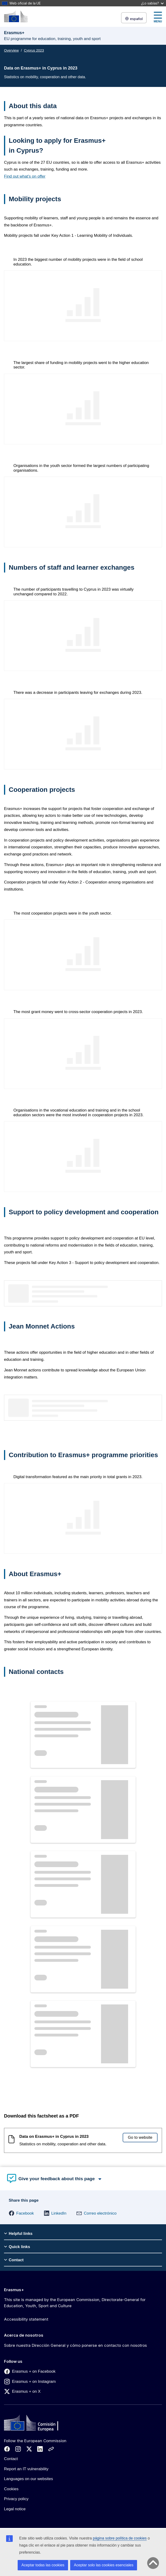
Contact (11, 2459)
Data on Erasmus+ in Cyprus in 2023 (54, 2136)
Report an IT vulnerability (26, 2469)
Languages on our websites (28, 2479)
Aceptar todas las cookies (42, 2565)
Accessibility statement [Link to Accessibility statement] (26, 2319)
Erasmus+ (14, 2289)
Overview (11, 50)
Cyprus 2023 (34, 50)
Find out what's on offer (24, 176)
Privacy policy (16, 2499)
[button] (21, 2213)
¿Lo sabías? (152, 3)
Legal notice (15, 2509)
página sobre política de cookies (120, 2538)
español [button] (134, 18)
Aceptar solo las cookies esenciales (104, 2565)
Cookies (11, 2489)
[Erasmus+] (16, 16)
